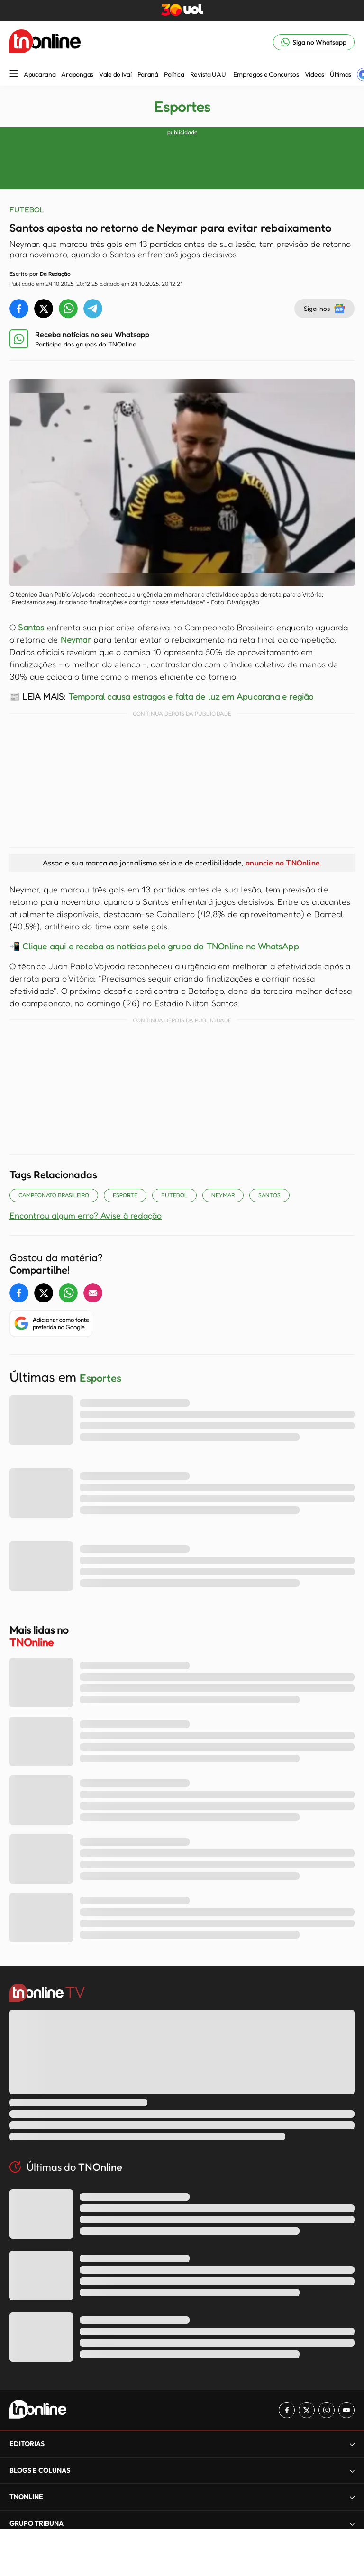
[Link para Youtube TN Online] (346, 2410)
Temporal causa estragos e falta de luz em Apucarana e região (191, 696)
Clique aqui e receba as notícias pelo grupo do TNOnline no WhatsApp (160, 946)
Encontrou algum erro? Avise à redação (85, 1215)
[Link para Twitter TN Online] (307, 2410)
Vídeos (314, 74)
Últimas (340, 74)
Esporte (125, 1195)
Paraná (147, 74)
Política (174, 74)
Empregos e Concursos (266, 74)
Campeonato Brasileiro (53, 1195)
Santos (31, 627)
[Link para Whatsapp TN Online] (314, 42)
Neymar (76, 639)
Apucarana (39, 74)
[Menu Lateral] (13, 74)
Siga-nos (324, 308)
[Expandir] (352, 2444)
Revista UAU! (209, 74)
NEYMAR (223, 1195)
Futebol (174, 1195)
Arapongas (77, 74)
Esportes (182, 106)
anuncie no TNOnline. (283, 862)
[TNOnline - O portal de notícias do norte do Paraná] (45, 42)
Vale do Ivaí (115, 74)
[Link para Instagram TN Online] (326, 2410)
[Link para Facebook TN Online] (287, 2410)
